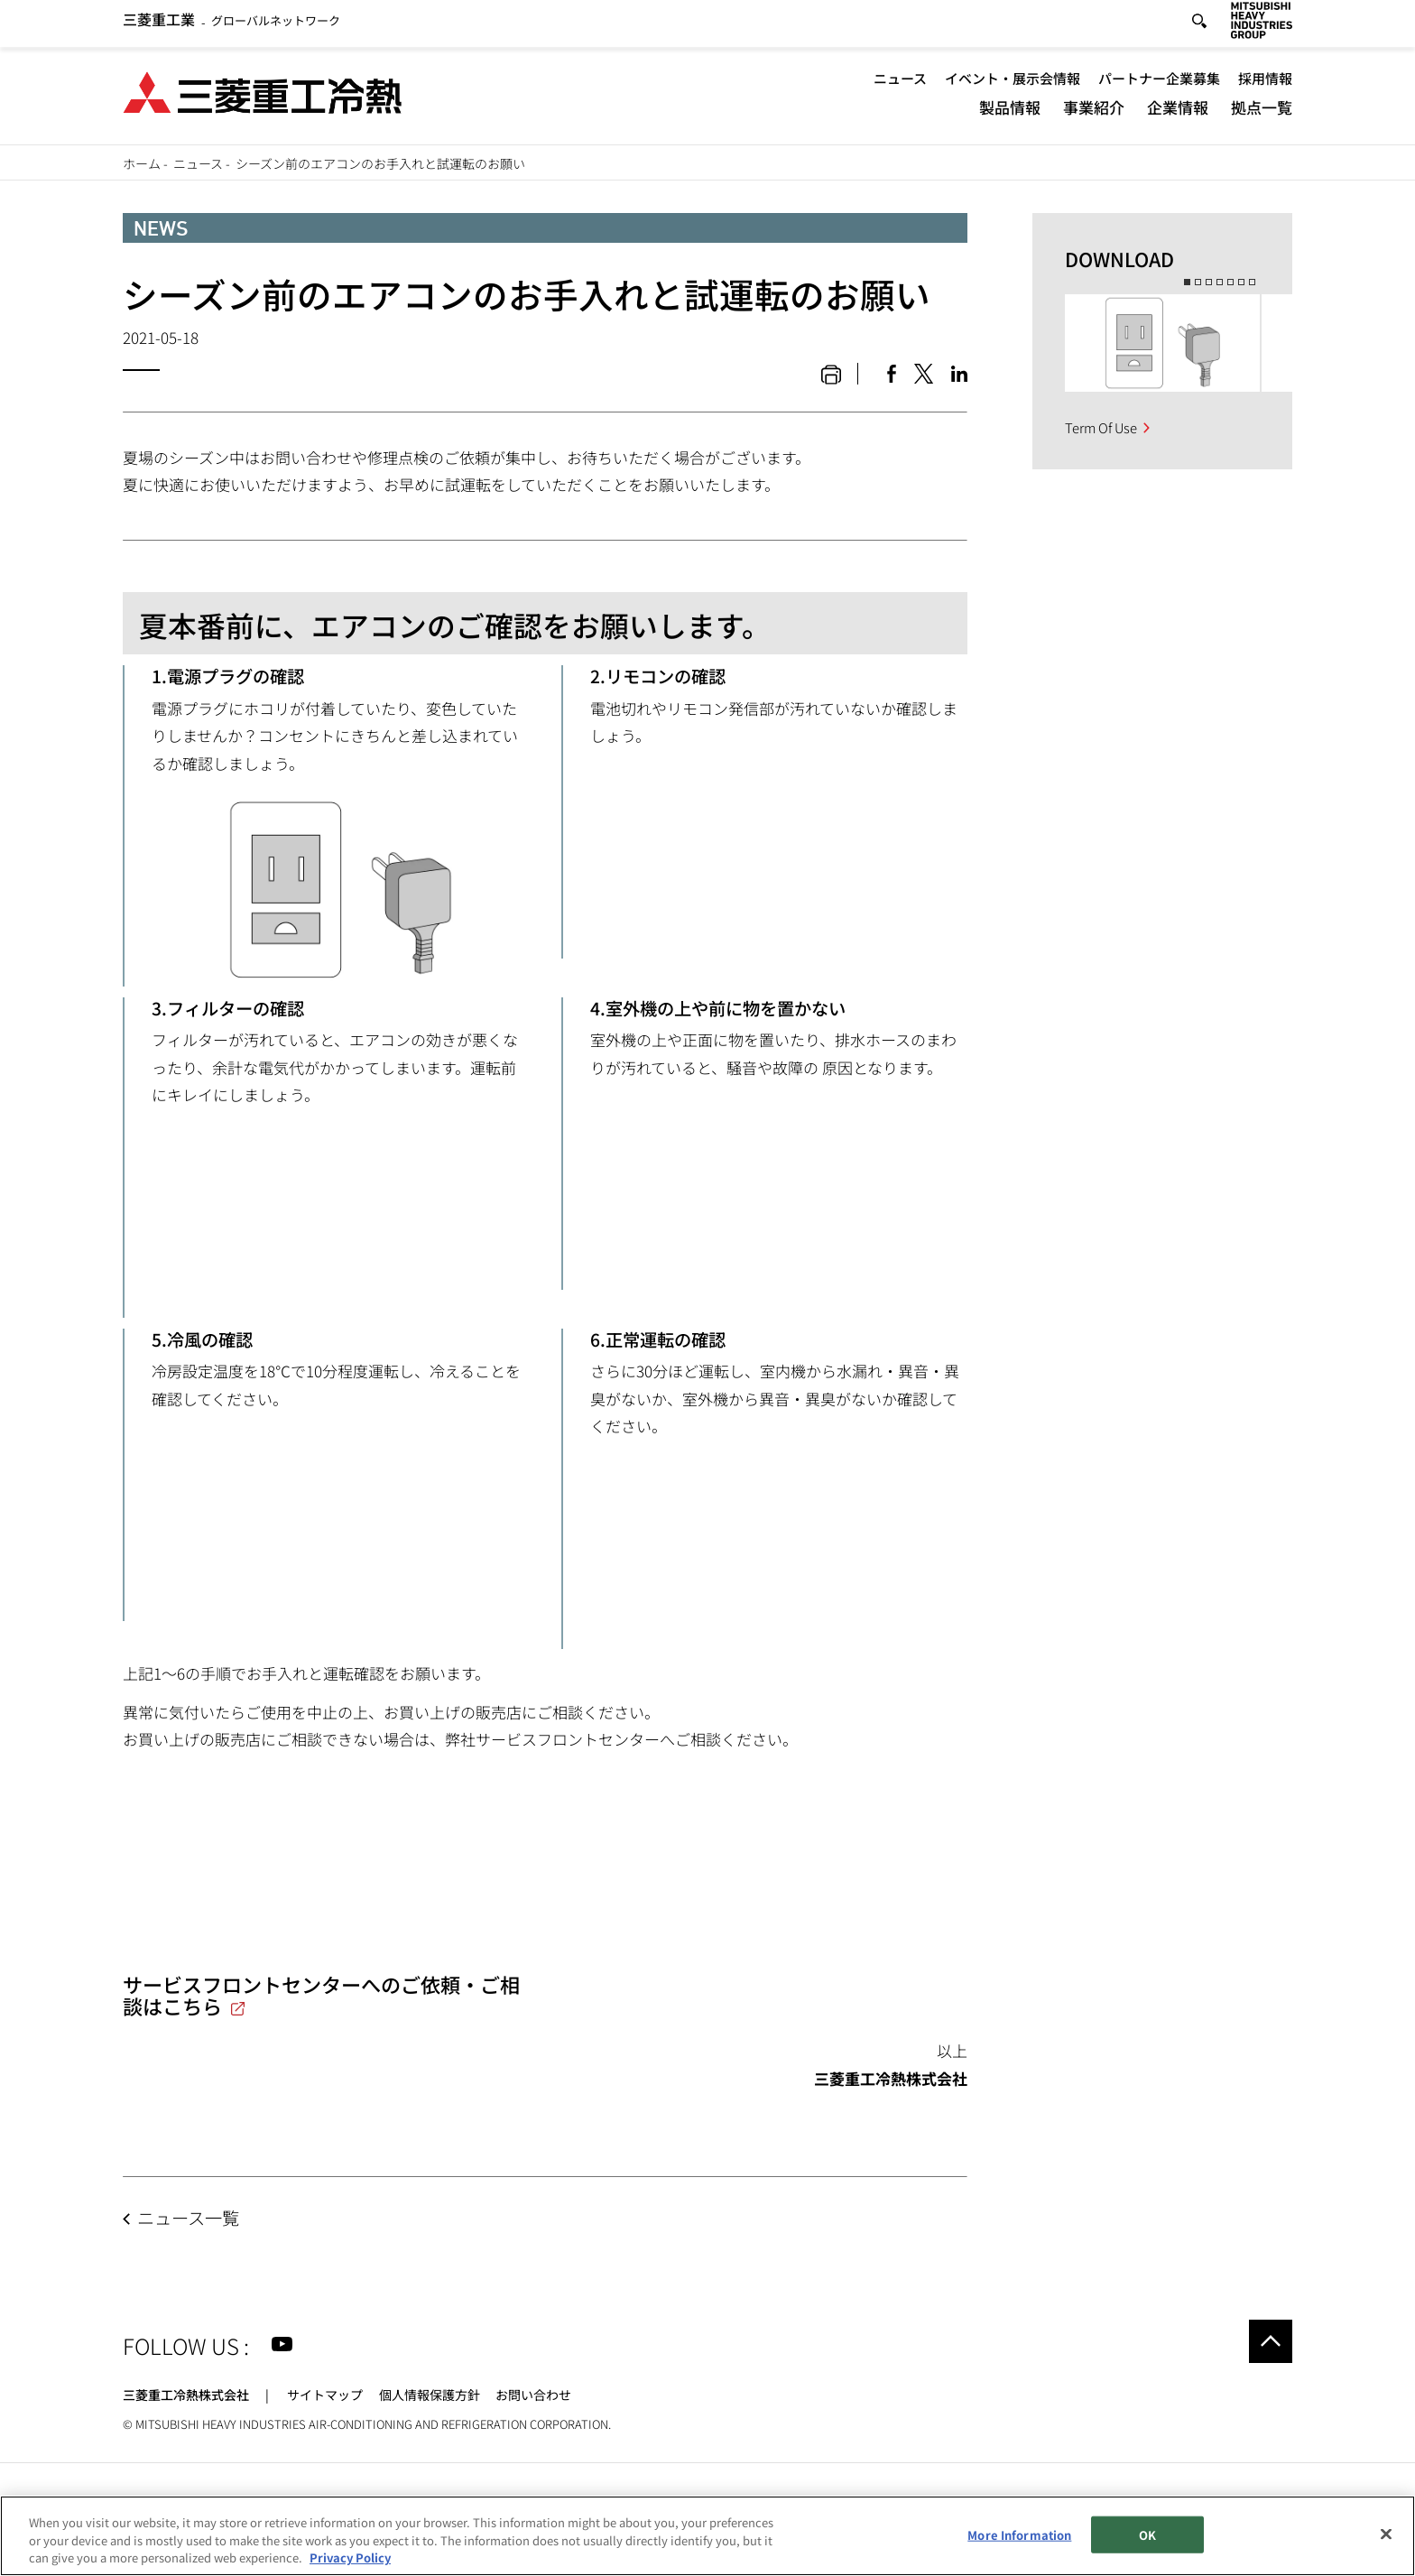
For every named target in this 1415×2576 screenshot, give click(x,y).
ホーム (142, 163)
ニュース (900, 83)
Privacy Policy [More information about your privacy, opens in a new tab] (350, 2557)
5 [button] (1230, 282)
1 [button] (1187, 282)
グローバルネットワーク (231, 26)
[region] (707, 2536)
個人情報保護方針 (429, 2395)
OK (1147, 2534)
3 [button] (1209, 282)
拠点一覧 (1261, 112)
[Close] (1386, 2533)
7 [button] (1252, 282)
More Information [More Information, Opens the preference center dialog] (1019, 2534)
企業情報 (1177, 112)
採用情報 (1265, 83)
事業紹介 (1093, 112)
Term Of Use (1101, 427)
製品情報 (1009, 112)
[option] (1162, 343)
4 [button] (1219, 282)
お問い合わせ (533, 2395)
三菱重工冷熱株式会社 (186, 2395)
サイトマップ (325, 2395)
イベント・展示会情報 (1012, 83)
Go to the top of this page (1270, 2341)
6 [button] (1241, 282)
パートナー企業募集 (1159, 83)
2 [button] (1198, 282)
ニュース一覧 (188, 2217)
